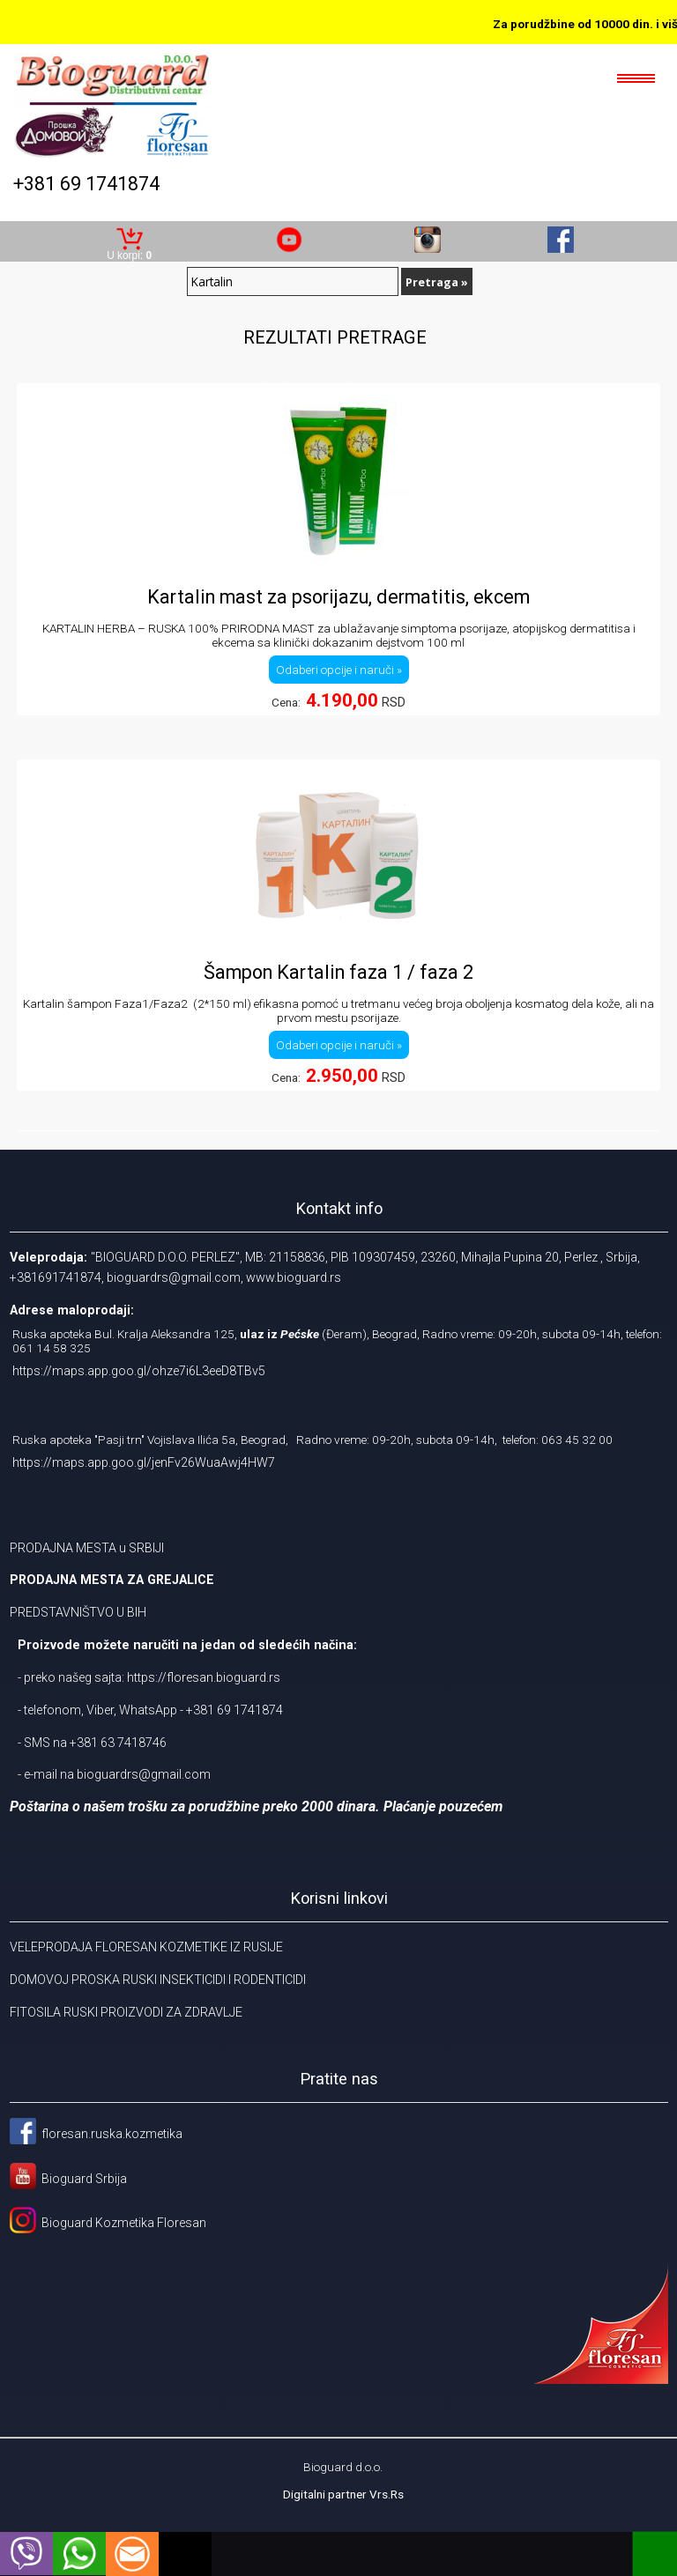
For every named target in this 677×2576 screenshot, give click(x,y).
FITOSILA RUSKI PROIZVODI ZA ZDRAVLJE (126, 2012)
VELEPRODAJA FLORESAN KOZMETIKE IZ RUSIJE (146, 1947)
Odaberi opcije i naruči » (339, 670)
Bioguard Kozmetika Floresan (121, 2223)
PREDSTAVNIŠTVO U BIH (78, 1612)
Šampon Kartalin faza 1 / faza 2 (338, 972)
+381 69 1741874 (86, 184)
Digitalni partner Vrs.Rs (343, 2494)
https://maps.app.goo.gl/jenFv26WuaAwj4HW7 (143, 1462)
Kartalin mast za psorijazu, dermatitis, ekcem (338, 597)
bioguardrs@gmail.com (144, 1774)
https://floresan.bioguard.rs (203, 1677)
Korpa (129, 232)
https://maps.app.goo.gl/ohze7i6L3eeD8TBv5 (138, 1371)
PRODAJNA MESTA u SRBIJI (87, 1548)
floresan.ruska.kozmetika (111, 2134)
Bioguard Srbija (84, 2179)
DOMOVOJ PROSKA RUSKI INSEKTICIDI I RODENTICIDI (158, 1980)
